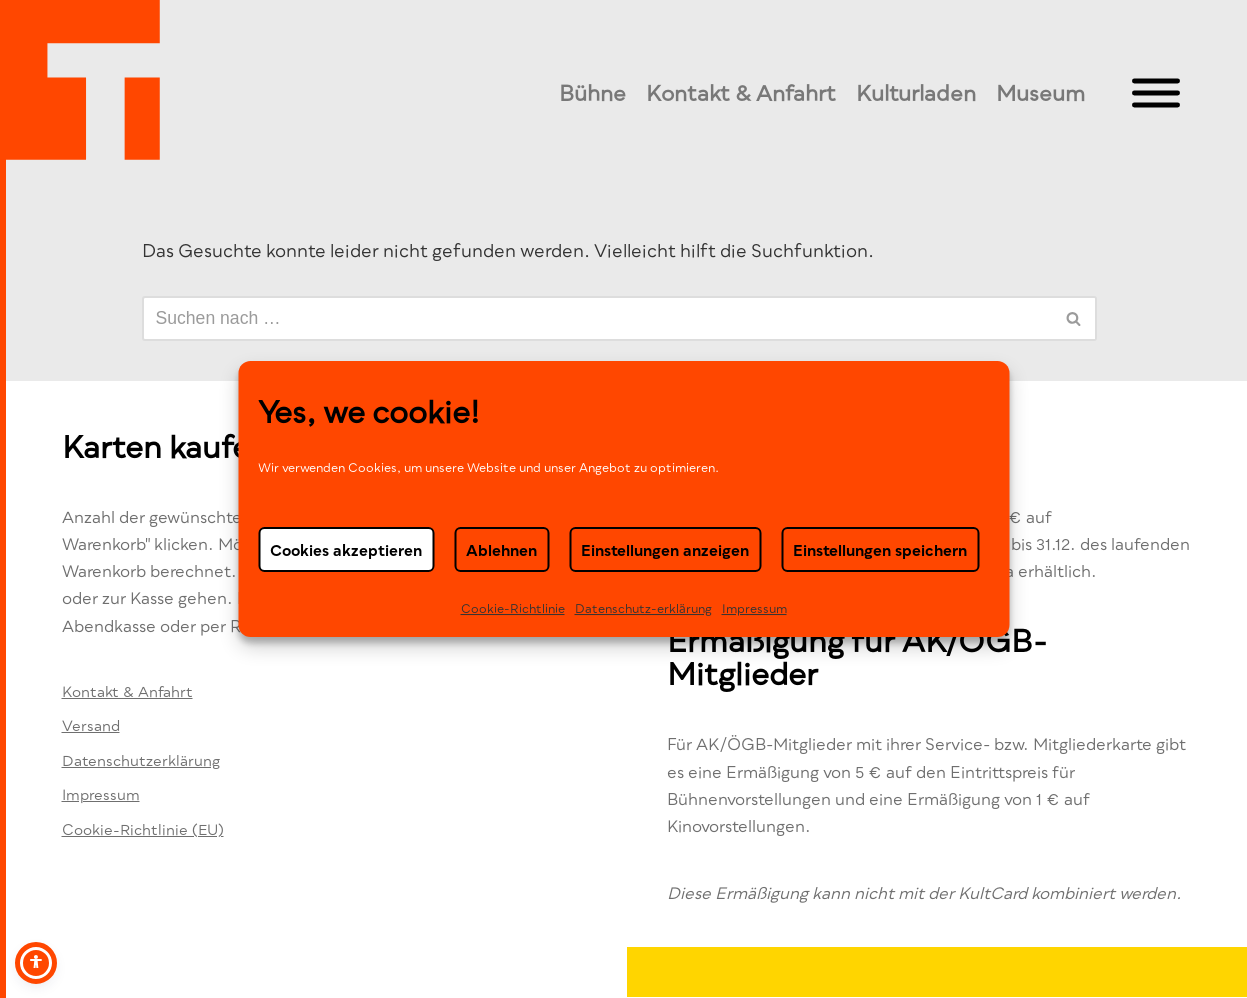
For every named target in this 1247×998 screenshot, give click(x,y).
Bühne (592, 93)
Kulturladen (916, 93)
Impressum (754, 608)
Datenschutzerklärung (141, 760)
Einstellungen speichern (880, 550)
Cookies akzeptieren (346, 550)
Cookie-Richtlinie (513, 608)
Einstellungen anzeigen (665, 550)
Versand (91, 725)
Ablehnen (501, 550)
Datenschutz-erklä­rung (643, 608)
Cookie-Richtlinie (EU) (143, 829)
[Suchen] (597, 318)
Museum (1040, 93)
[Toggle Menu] (1156, 93)
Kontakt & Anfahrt (741, 93)
